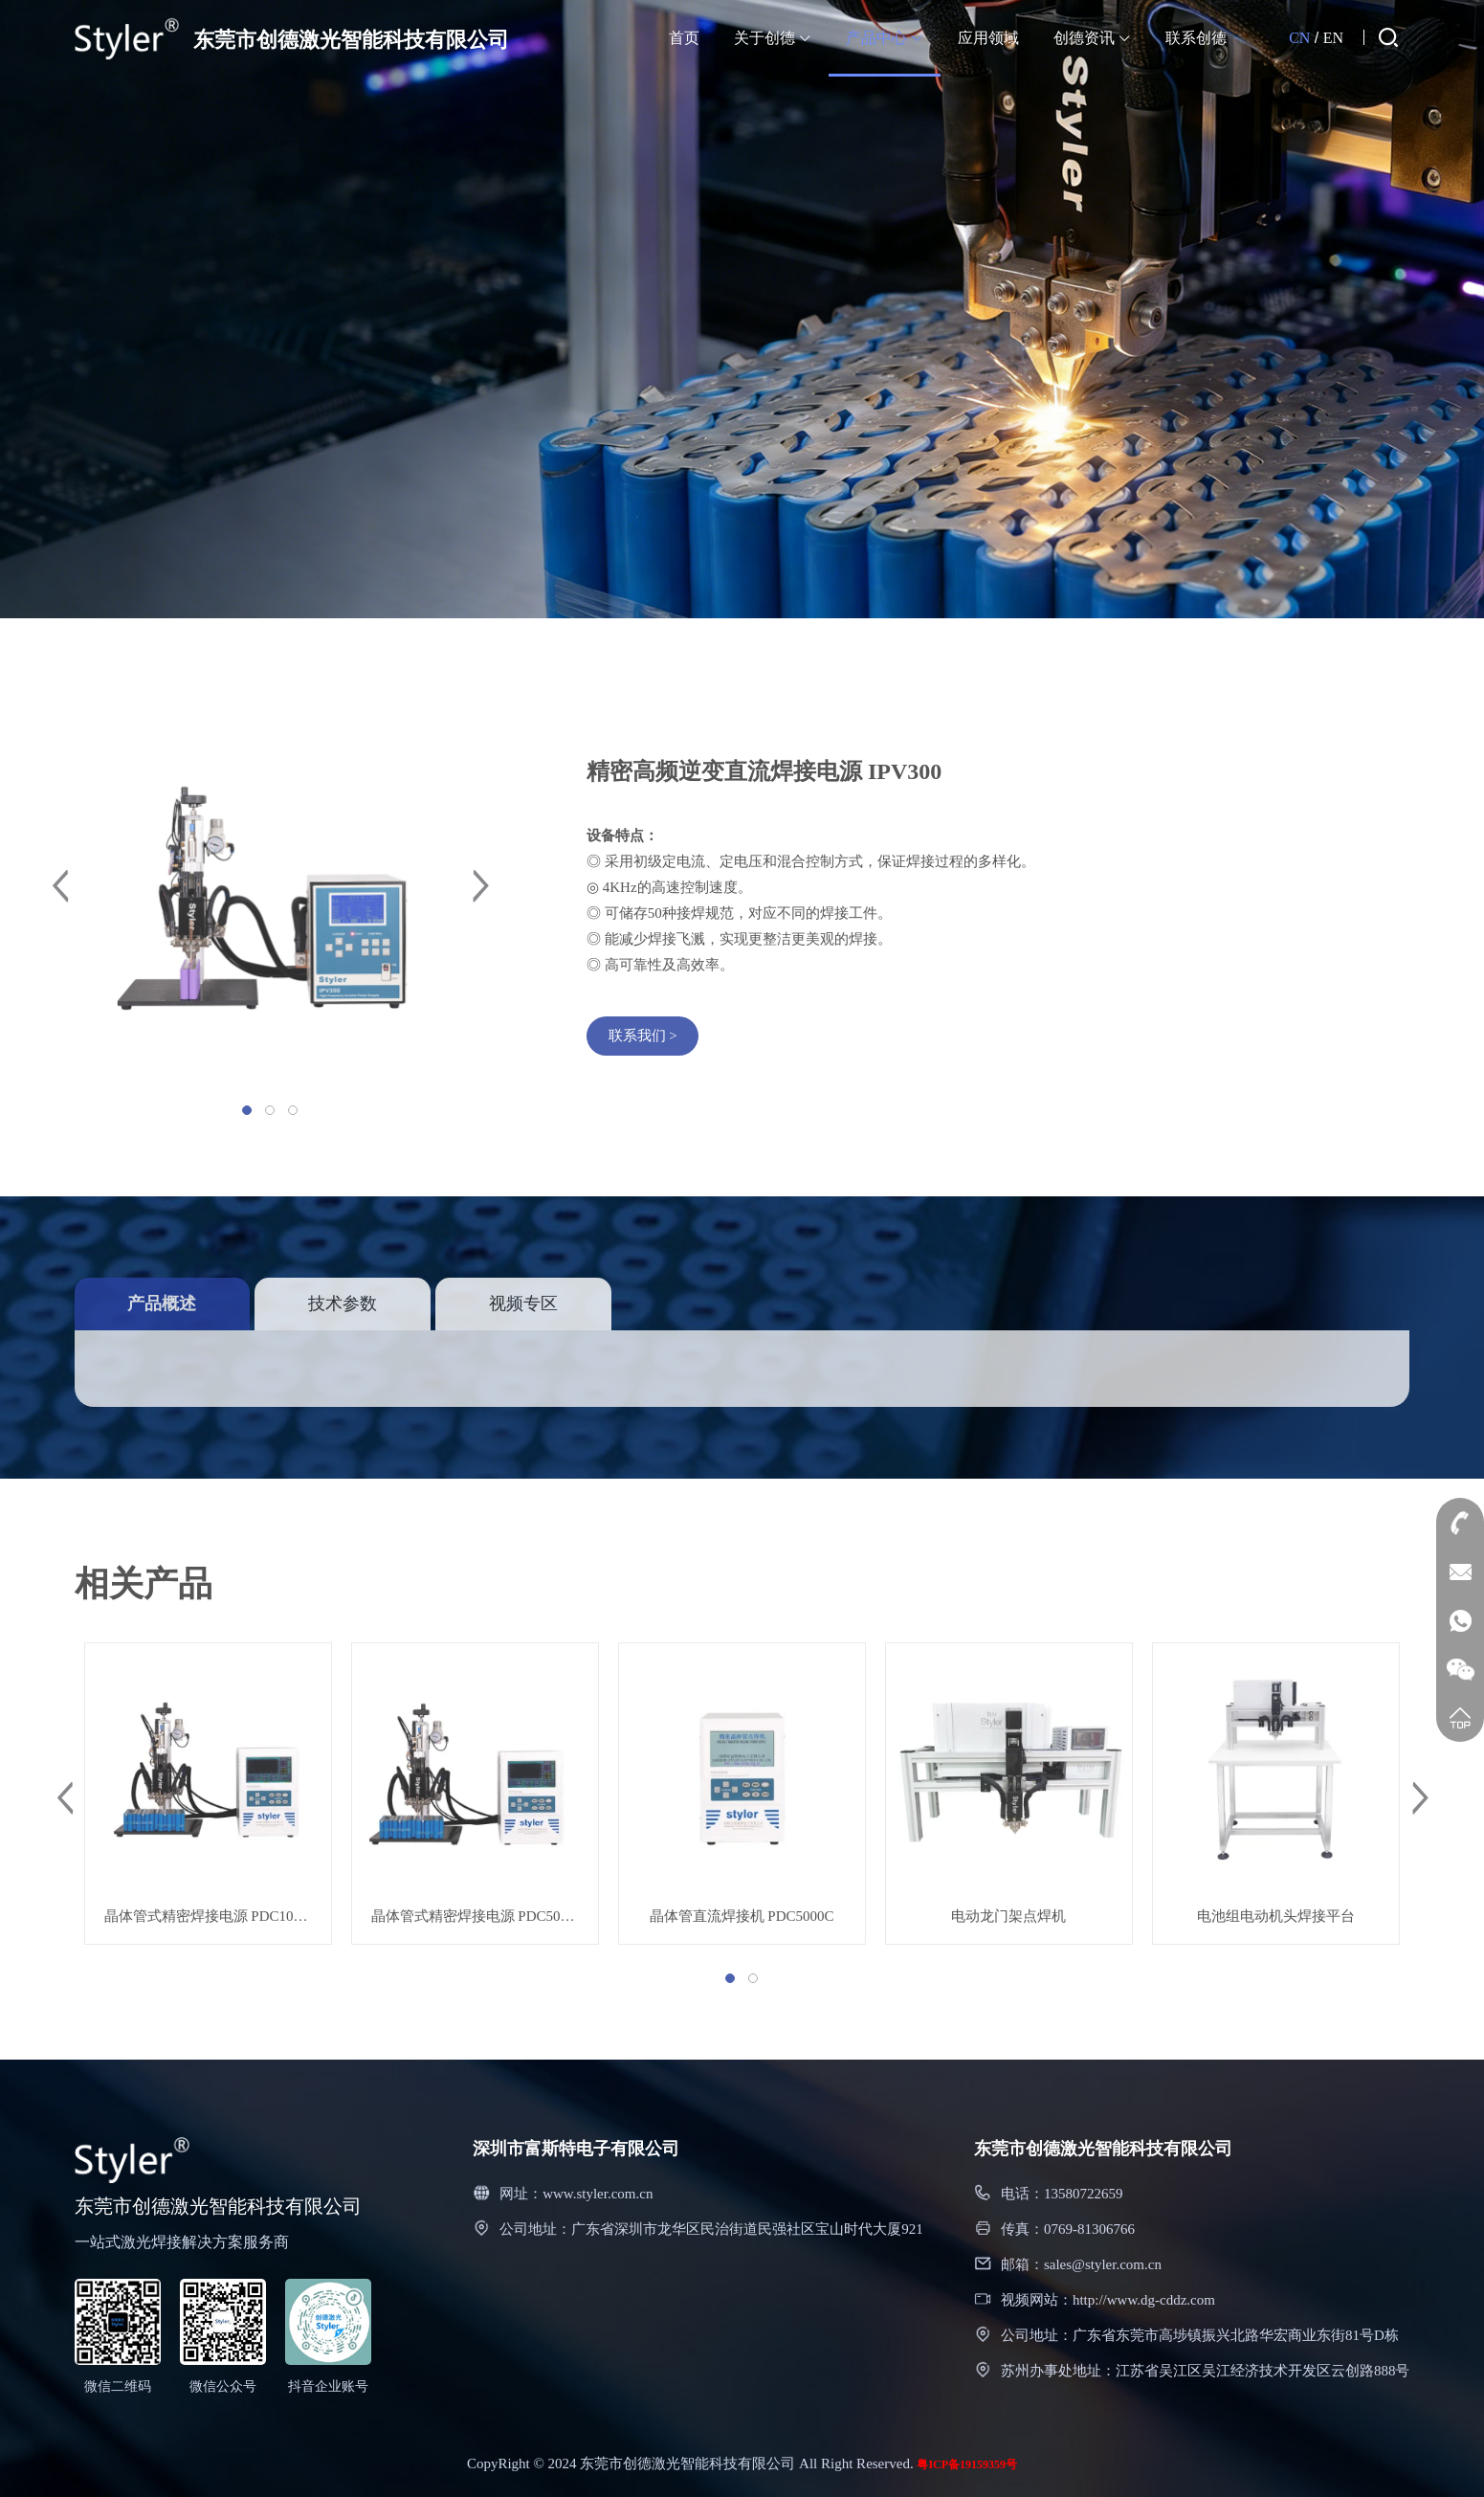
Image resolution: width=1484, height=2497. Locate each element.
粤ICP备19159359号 (967, 2464)
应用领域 (988, 38)
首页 (684, 38)
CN (1299, 38)
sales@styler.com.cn (1103, 2264)
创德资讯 (1092, 38)
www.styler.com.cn (598, 2193)
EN (1333, 38)
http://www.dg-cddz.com (1144, 2299)
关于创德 (772, 38)
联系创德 (1196, 38)
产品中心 (884, 38)
